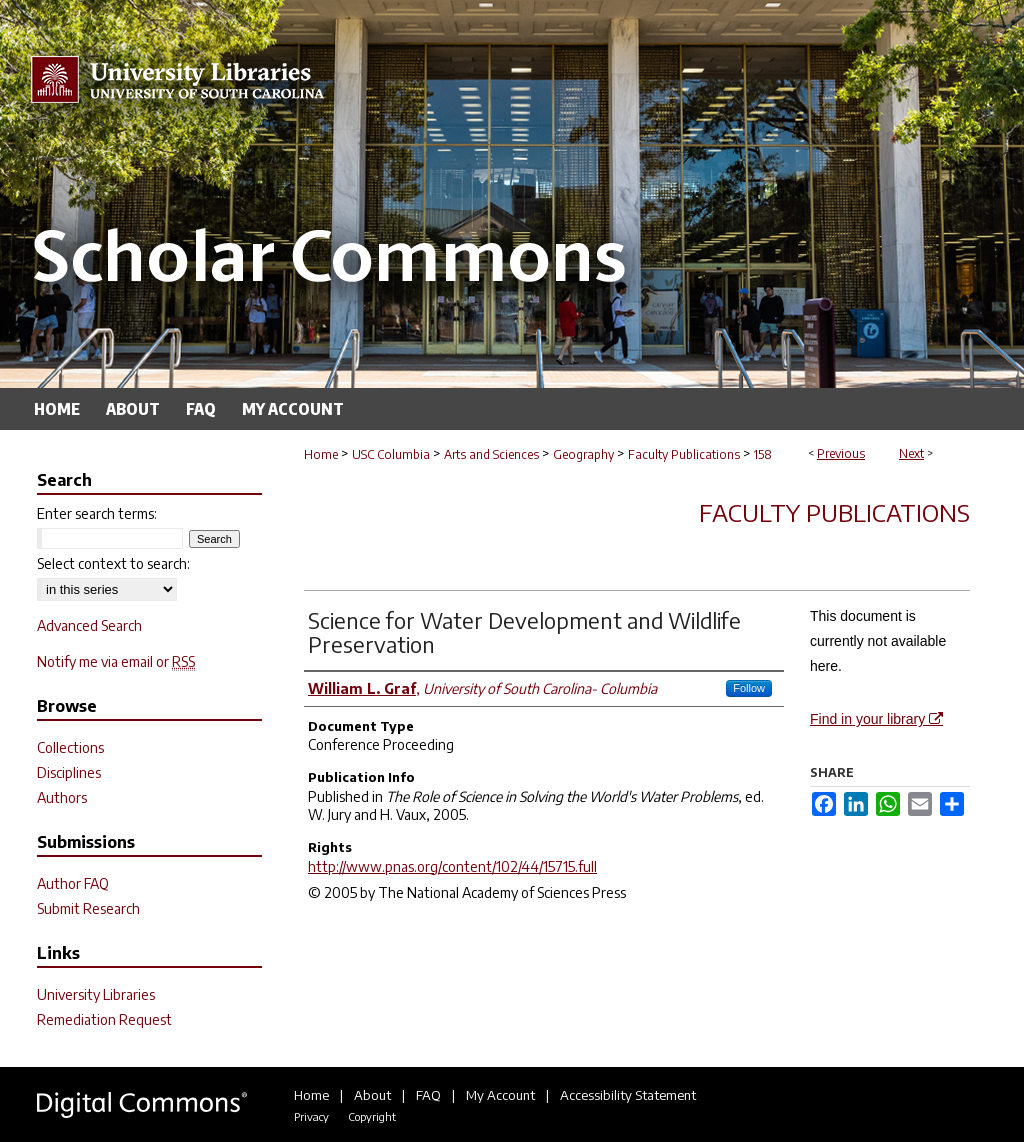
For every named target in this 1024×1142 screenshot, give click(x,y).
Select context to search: (113, 563)
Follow (749, 688)
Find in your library (876, 719)
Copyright (372, 1116)
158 (763, 454)
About (372, 1095)
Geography (583, 454)
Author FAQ (73, 883)
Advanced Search (89, 625)
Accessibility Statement (628, 1095)
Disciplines (69, 772)
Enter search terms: (97, 513)
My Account (500, 1095)
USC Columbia (391, 454)
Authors (62, 797)
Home (321, 454)
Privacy (311, 1116)
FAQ (428, 1095)
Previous (841, 453)
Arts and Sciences (491, 454)
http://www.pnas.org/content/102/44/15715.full (452, 866)
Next (911, 453)
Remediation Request (104, 1019)
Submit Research (88, 908)
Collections (70, 747)
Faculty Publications (684, 454)
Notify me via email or (116, 661)
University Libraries (96, 994)
